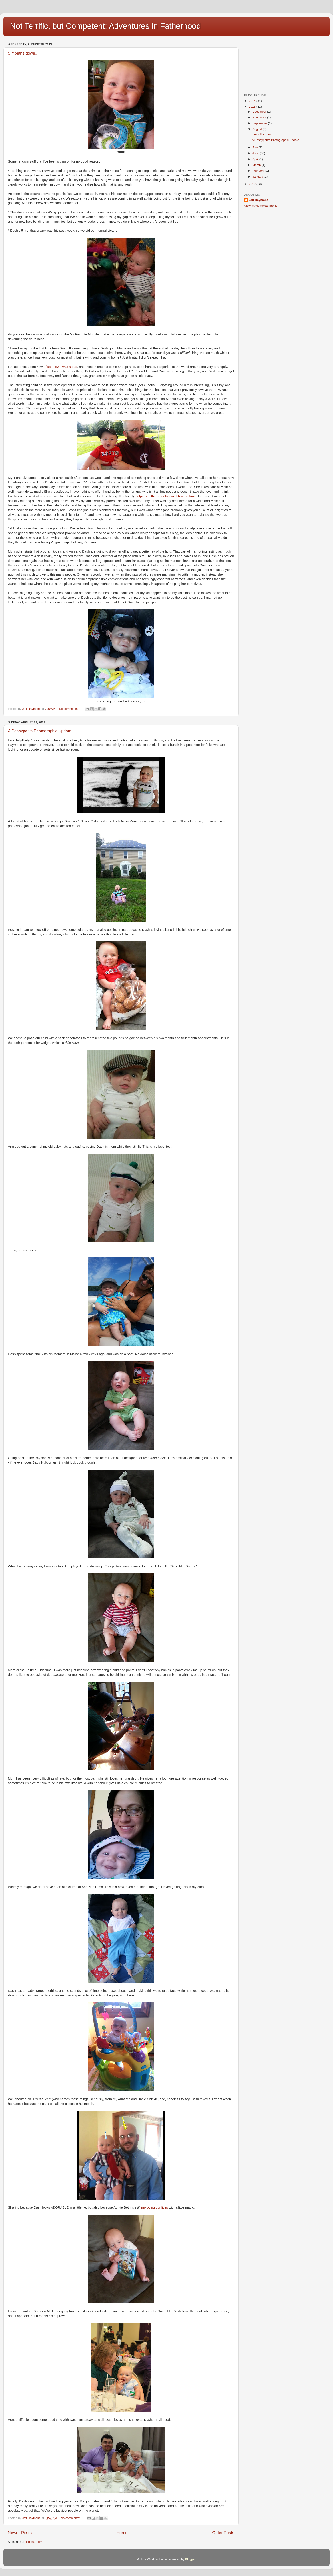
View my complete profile (261, 205)
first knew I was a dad (61, 367)
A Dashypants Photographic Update (39, 731)
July (255, 147)
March (257, 165)
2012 (252, 184)
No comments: (69, 708)
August (257, 129)
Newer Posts (20, 2532)
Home (121, 2532)
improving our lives (154, 2207)
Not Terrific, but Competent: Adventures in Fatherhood (105, 26)
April (255, 159)
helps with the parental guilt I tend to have (166, 496)
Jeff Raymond (258, 200)
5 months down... (23, 53)
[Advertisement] (266, 63)
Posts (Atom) (35, 2541)
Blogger (190, 2559)
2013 (252, 106)
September (260, 123)
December (259, 111)
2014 (252, 100)
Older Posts (223, 2532)
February (258, 170)
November (259, 117)
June (256, 153)
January (258, 176)
